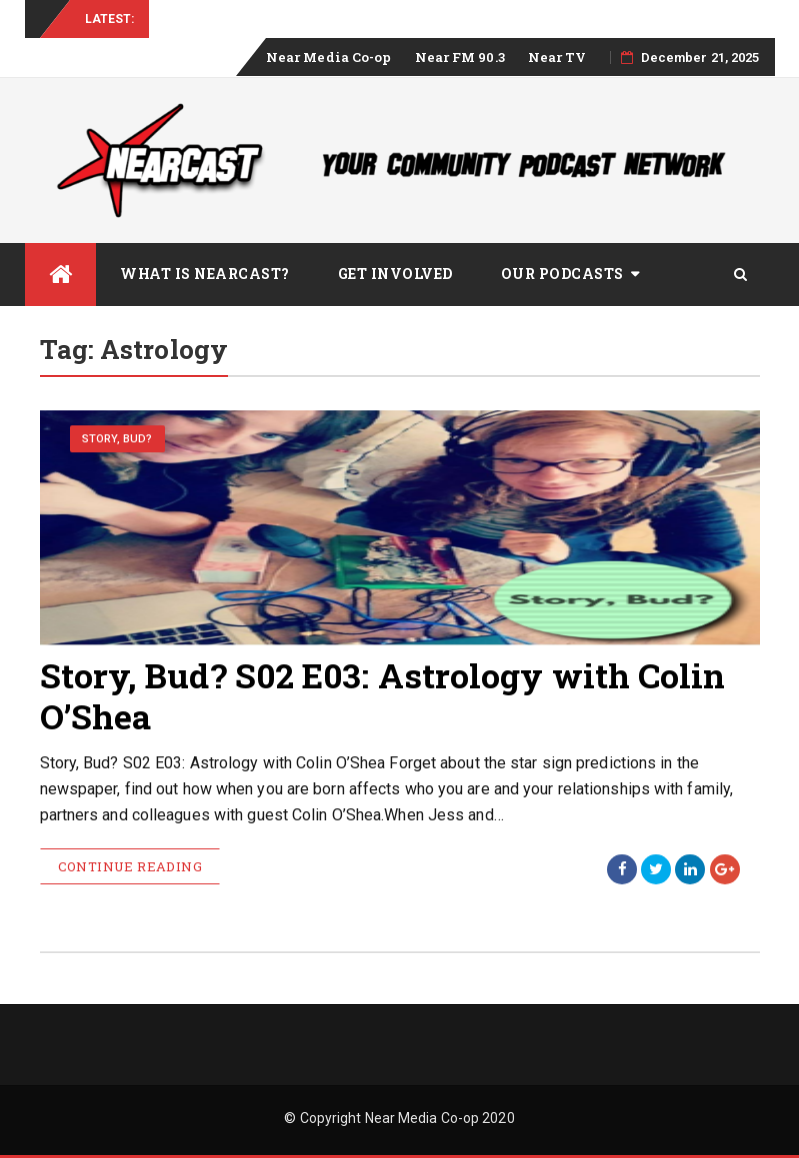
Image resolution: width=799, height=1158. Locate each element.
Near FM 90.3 (460, 57)
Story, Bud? (117, 439)
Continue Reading (130, 868)
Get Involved (395, 273)
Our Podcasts (562, 273)
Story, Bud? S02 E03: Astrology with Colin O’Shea (383, 696)
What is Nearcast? (205, 273)
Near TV (557, 57)
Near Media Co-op (329, 57)
